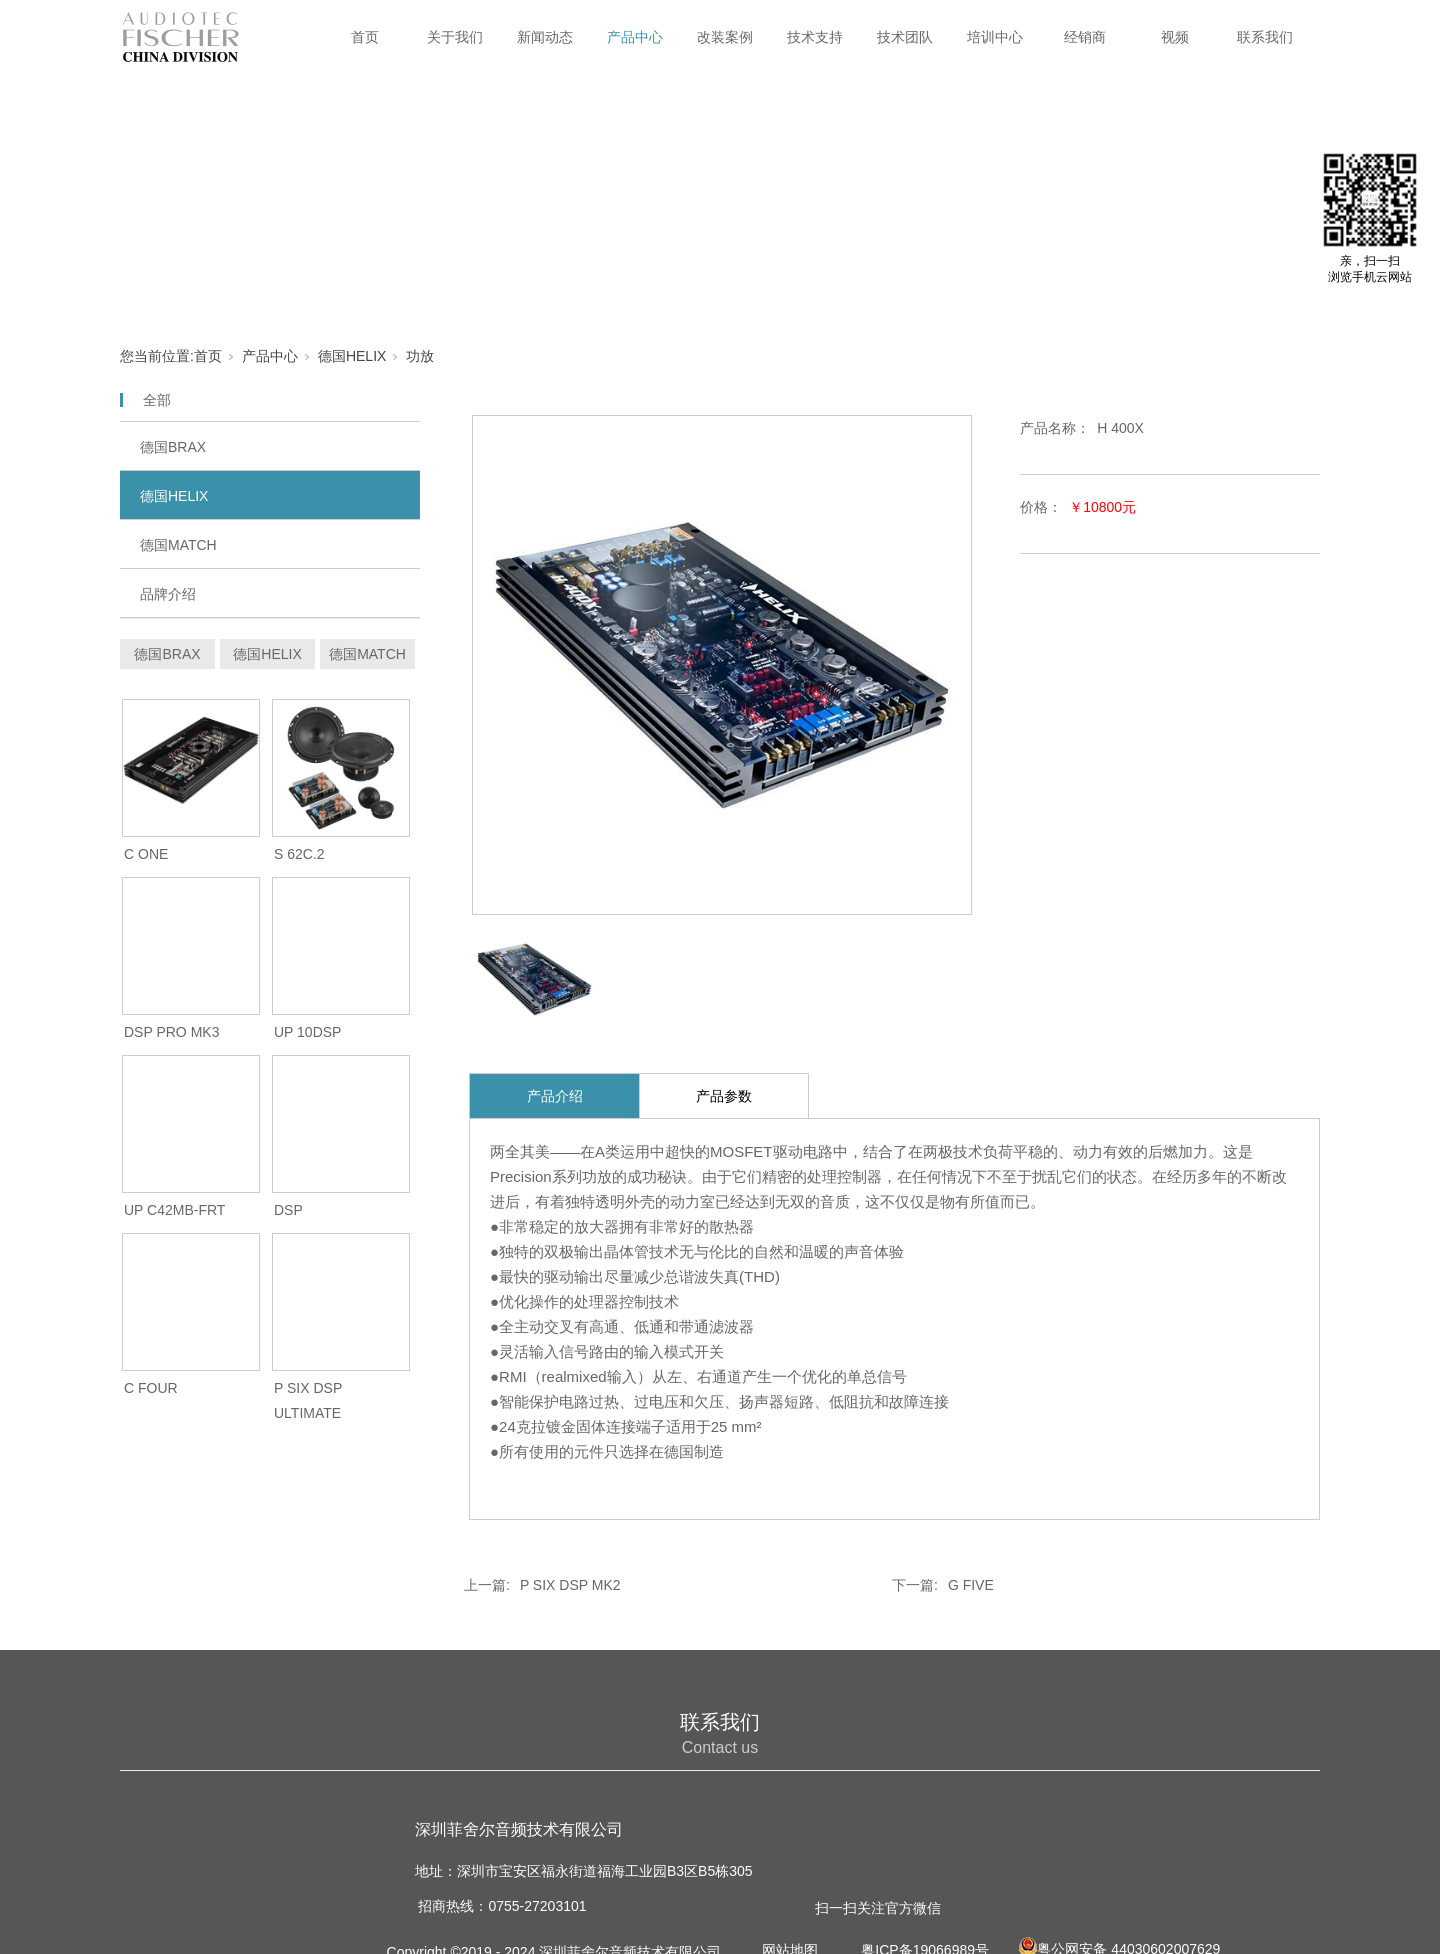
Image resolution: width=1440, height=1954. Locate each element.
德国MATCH (178, 545)
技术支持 (815, 37)
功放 (420, 356)
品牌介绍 (168, 594)
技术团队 (905, 37)
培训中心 (995, 37)
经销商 (1085, 37)
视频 (1175, 37)
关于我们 (455, 37)
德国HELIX (352, 356)
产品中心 (635, 37)
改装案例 (725, 37)
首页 (365, 37)
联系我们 (1265, 37)
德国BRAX (173, 447)
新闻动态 (545, 37)
